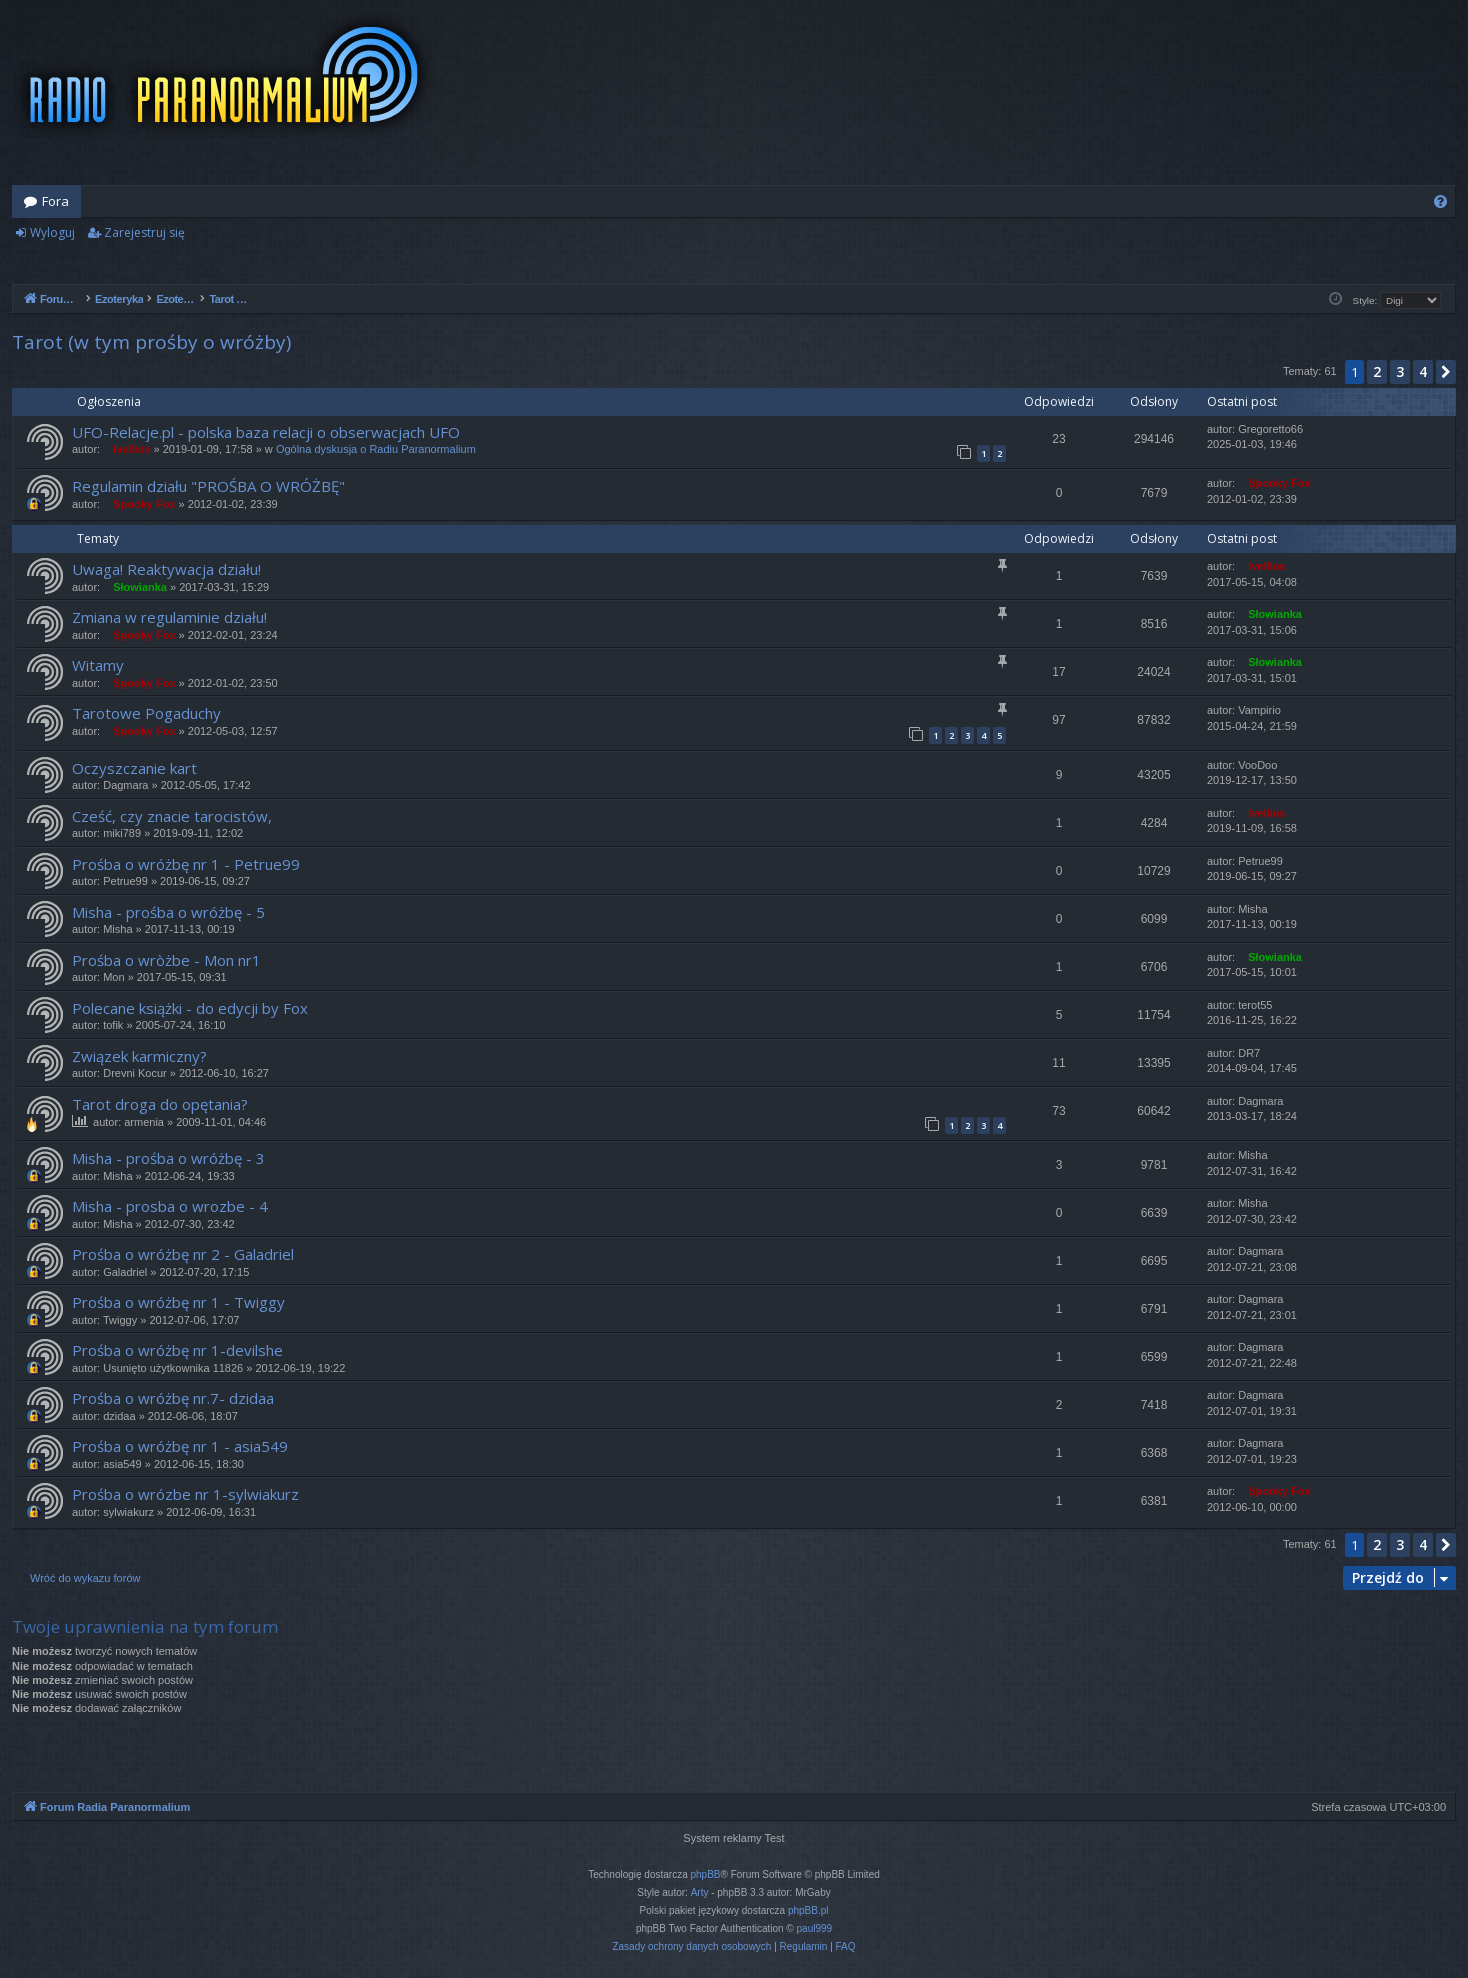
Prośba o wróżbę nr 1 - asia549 (180, 1446)
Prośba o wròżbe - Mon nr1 (166, 960)
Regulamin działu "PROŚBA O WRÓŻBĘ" (208, 486)
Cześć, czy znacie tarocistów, (172, 816)
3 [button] (1400, 371)
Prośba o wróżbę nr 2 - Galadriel (183, 1254)
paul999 (815, 1928)
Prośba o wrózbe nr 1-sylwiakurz (185, 1494)
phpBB (706, 1874)
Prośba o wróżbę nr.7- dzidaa (173, 1398)
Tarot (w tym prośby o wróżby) (151, 342)
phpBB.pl (808, 1910)
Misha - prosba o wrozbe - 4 (170, 1206)
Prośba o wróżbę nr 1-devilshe (177, 1350)
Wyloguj (52, 232)
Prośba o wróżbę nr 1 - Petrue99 (186, 864)
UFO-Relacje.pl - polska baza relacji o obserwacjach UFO (266, 432)
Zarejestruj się (144, 232)
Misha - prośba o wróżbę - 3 (168, 1158)
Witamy (98, 665)
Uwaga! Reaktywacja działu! (166, 569)
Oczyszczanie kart (134, 768)
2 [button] (1377, 371)
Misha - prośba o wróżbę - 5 (168, 912)
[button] (1446, 372)
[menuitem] (1440, 201)
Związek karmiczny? (139, 1056)
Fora (55, 201)
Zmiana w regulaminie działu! (169, 617)
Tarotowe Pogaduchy (146, 713)
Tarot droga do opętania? (160, 1104)
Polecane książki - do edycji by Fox (190, 1008)
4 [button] (1423, 371)
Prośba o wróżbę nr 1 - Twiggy (178, 1302)
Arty (700, 1892)
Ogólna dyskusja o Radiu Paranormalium (376, 449)
